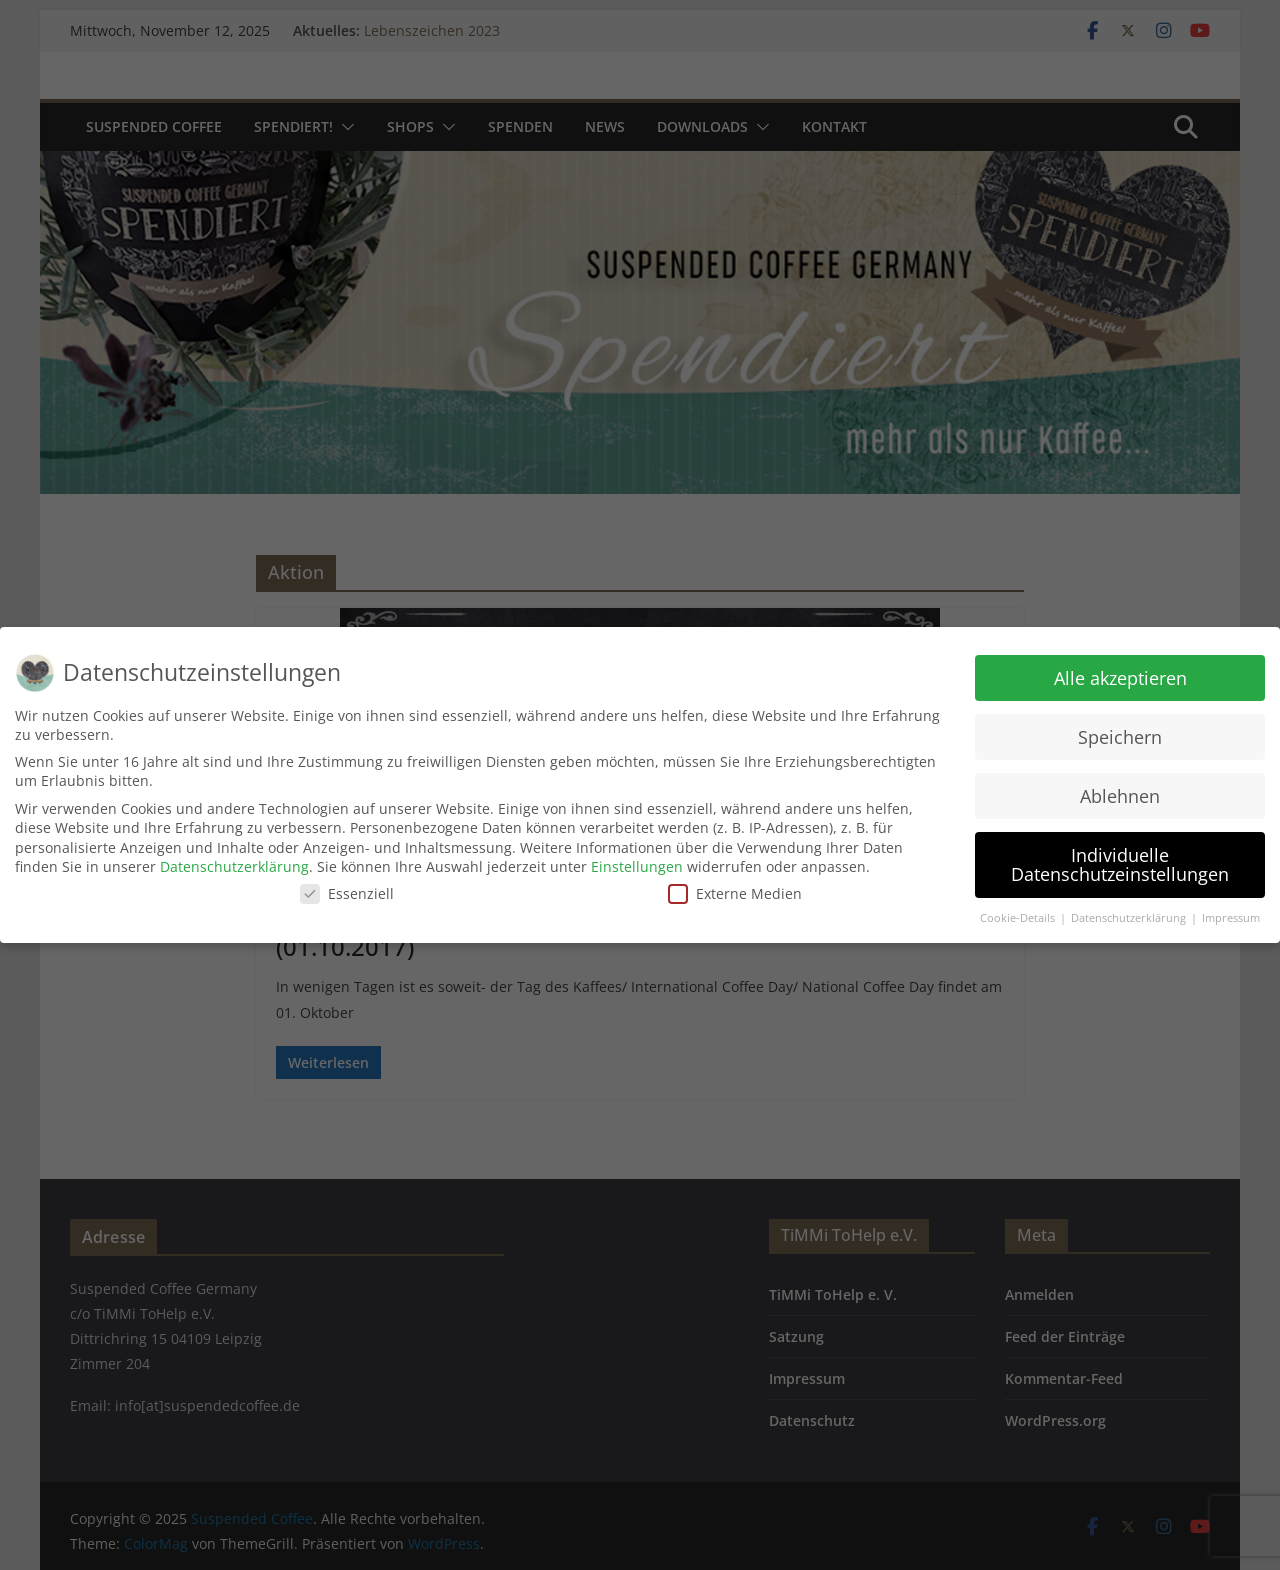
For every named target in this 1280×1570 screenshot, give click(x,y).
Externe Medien (735, 893)
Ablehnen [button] (1120, 795)
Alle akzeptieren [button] (1120, 678)
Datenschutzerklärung (234, 866)
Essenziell (347, 893)
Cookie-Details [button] (1019, 918)
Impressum (1231, 918)
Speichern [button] (1120, 737)
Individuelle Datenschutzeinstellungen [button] (1120, 864)
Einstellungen (637, 866)
